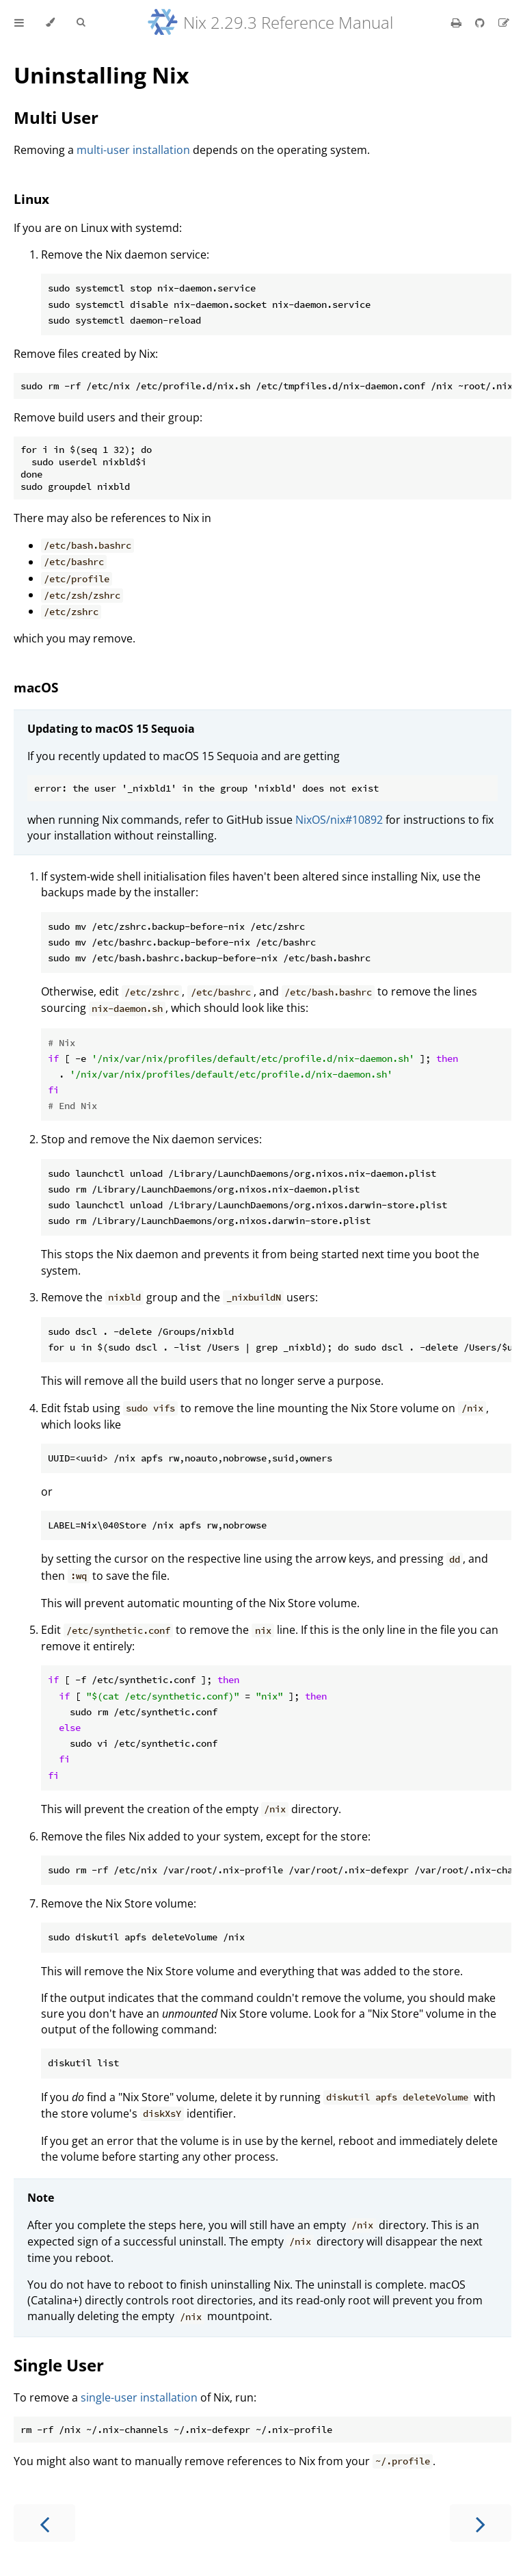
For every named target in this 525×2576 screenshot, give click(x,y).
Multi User (56, 117)
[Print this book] (458, 22)
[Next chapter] (480, 2523)
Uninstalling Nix (101, 75)
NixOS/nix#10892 (339, 819)
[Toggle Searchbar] (81, 22)
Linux (31, 198)
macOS (36, 687)
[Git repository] (481, 22)
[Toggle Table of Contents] (19, 22)
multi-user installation (133, 149)
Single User (59, 2365)
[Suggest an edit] (504, 22)
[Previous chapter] (44, 2523)
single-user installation (139, 2397)
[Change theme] (50, 22)
